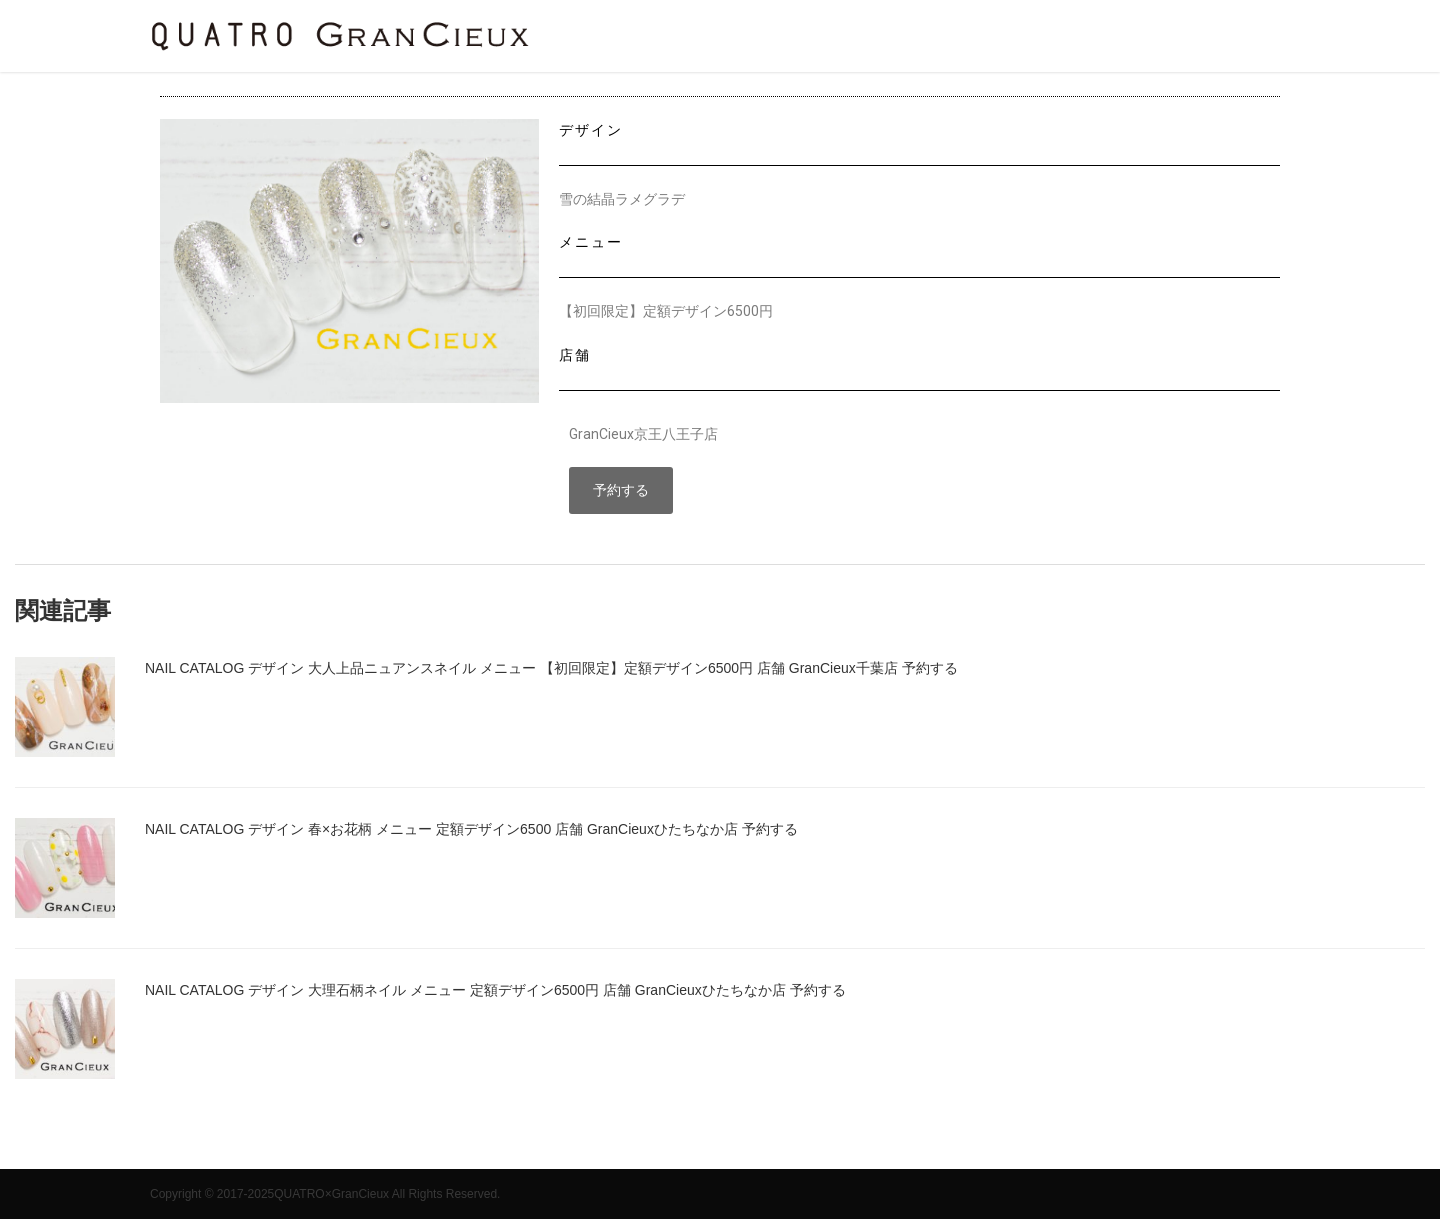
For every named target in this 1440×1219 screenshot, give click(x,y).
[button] (621, 491)
